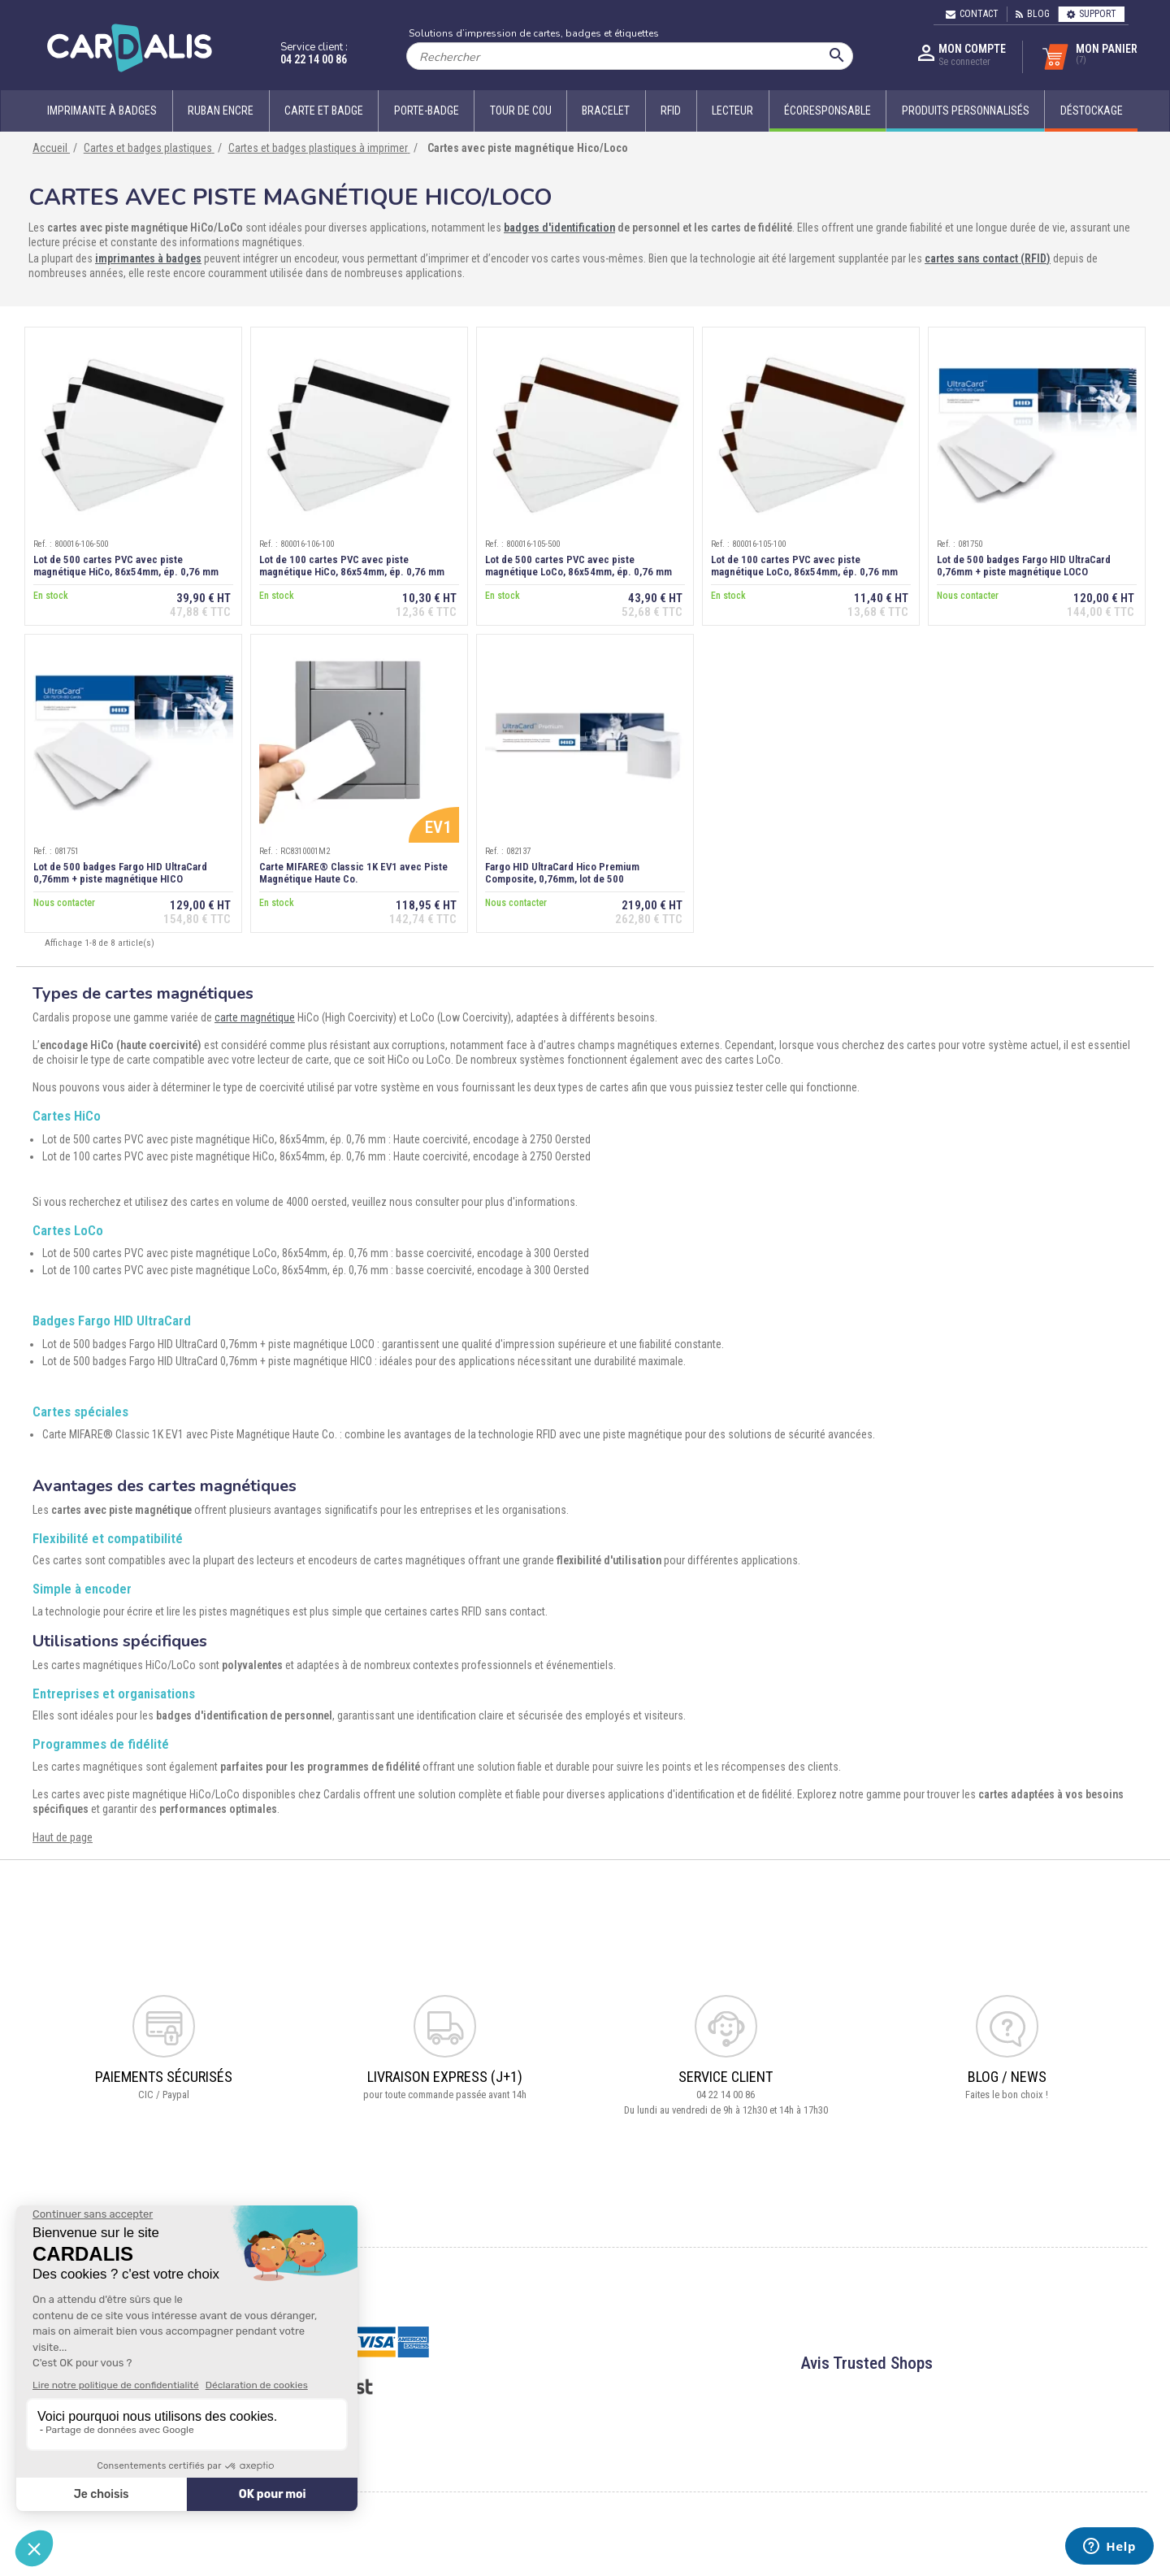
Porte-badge (426, 110)
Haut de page (62, 1837)
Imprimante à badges (102, 110)
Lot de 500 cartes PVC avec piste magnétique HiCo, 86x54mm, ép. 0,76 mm (126, 565)
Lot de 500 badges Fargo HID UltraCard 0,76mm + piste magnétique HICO (120, 873)
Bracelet (606, 110)
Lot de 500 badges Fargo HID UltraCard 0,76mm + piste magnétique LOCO (1024, 565)
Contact (972, 14)
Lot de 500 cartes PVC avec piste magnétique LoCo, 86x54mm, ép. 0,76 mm (578, 565)
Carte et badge (323, 110)
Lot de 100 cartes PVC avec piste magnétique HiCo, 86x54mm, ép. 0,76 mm (351, 565)
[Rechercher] (629, 56)
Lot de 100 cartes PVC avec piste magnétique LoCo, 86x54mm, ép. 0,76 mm (804, 565)
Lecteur (732, 110)
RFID (671, 110)
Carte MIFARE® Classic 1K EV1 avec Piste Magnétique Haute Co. (353, 873)
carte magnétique (254, 1017)
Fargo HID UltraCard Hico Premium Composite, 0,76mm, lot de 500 (562, 873)
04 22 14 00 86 (313, 59)
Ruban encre (221, 110)
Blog (1033, 14)
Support (1091, 14)
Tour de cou (521, 110)
